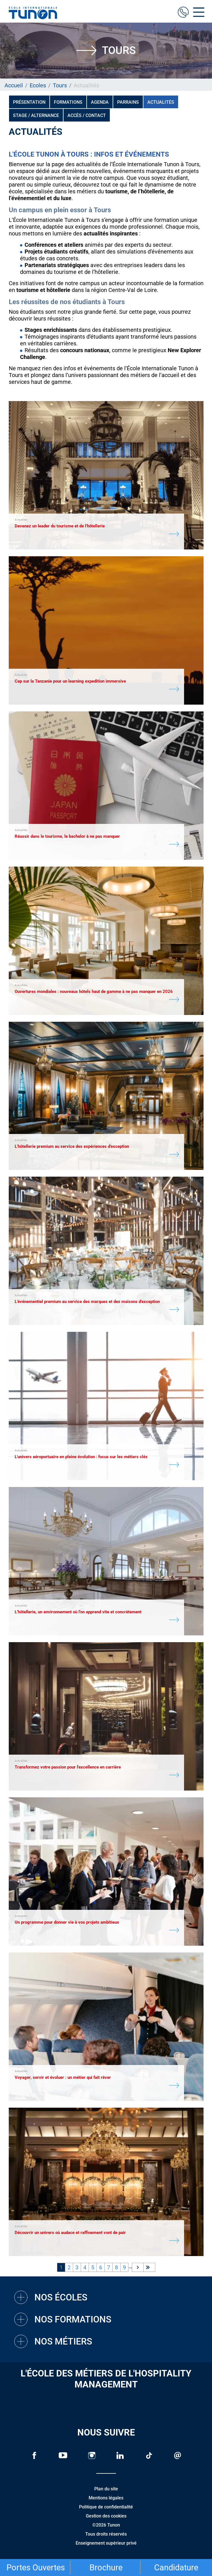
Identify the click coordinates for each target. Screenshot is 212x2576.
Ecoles (38, 85)
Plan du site (106, 2488)
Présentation (29, 102)
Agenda (100, 102)
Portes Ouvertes (35, 2567)
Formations (68, 102)
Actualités (160, 102)
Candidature (176, 2567)
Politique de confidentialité (106, 2507)
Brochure (106, 2567)
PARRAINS (128, 102)
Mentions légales (106, 2498)
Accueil (14, 85)
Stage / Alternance (36, 115)
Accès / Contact (86, 115)
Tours (60, 85)
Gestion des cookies (106, 2516)
